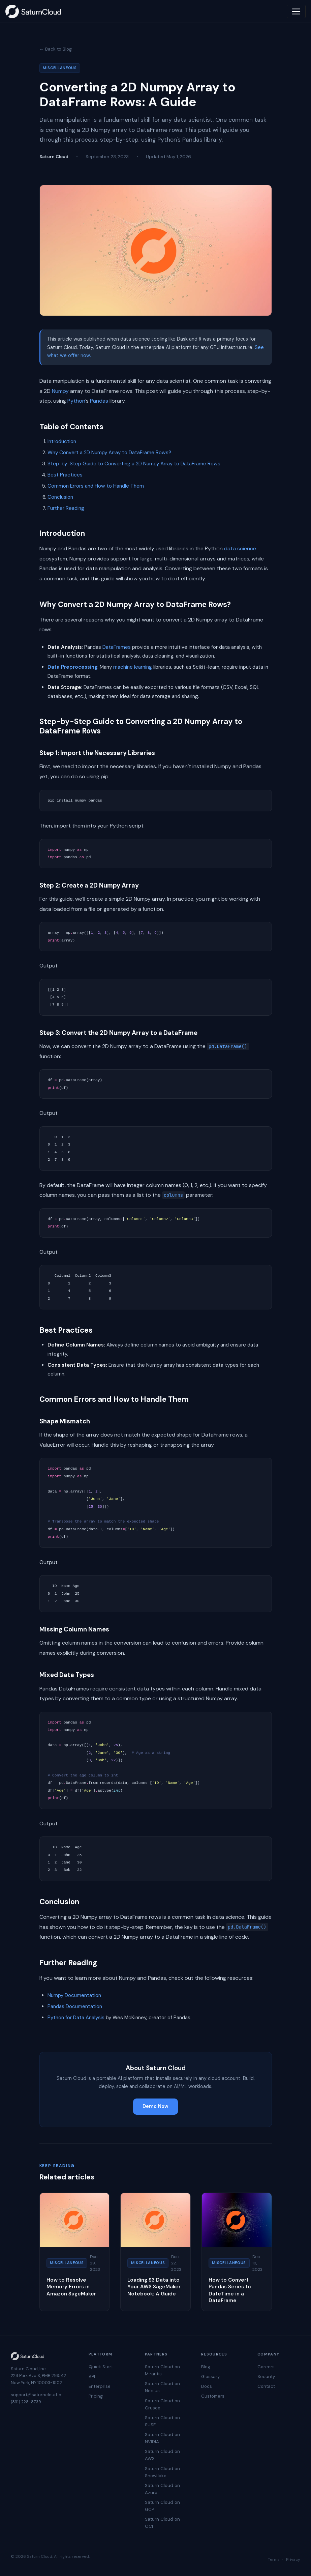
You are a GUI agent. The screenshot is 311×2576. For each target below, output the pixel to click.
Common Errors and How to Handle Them (96, 486)
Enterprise (100, 2386)
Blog (205, 2367)
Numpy (60, 391)
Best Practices (65, 474)
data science (240, 548)
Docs (206, 2386)
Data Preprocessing (72, 667)
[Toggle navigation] (296, 11)
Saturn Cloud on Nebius (162, 2387)
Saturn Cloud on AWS (162, 2455)
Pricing (96, 2396)
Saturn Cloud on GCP (162, 2505)
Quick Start (101, 2367)
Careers (266, 2367)
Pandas (99, 400)
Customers (212, 2396)
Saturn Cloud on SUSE (162, 2421)
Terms (274, 2559)
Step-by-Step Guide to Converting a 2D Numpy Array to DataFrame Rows (134, 463)
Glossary (210, 2376)
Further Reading (66, 508)
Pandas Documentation (75, 2006)
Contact (266, 2386)
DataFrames (116, 647)
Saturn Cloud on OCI (162, 2522)
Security (266, 2376)
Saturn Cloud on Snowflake (162, 2472)
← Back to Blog (55, 49)
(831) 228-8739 (26, 2402)
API (92, 2376)
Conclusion (60, 497)
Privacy (293, 2559)
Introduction (62, 441)
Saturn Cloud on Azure (162, 2489)
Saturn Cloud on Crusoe (162, 2404)
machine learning (132, 667)
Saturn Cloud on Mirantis (162, 2370)
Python (76, 400)
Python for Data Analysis (76, 2017)
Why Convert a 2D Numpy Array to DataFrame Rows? (109, 452)
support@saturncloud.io (36, 2395)
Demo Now (155, 2106)
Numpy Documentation (74, 1995)
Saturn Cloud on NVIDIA (162, 2438)
